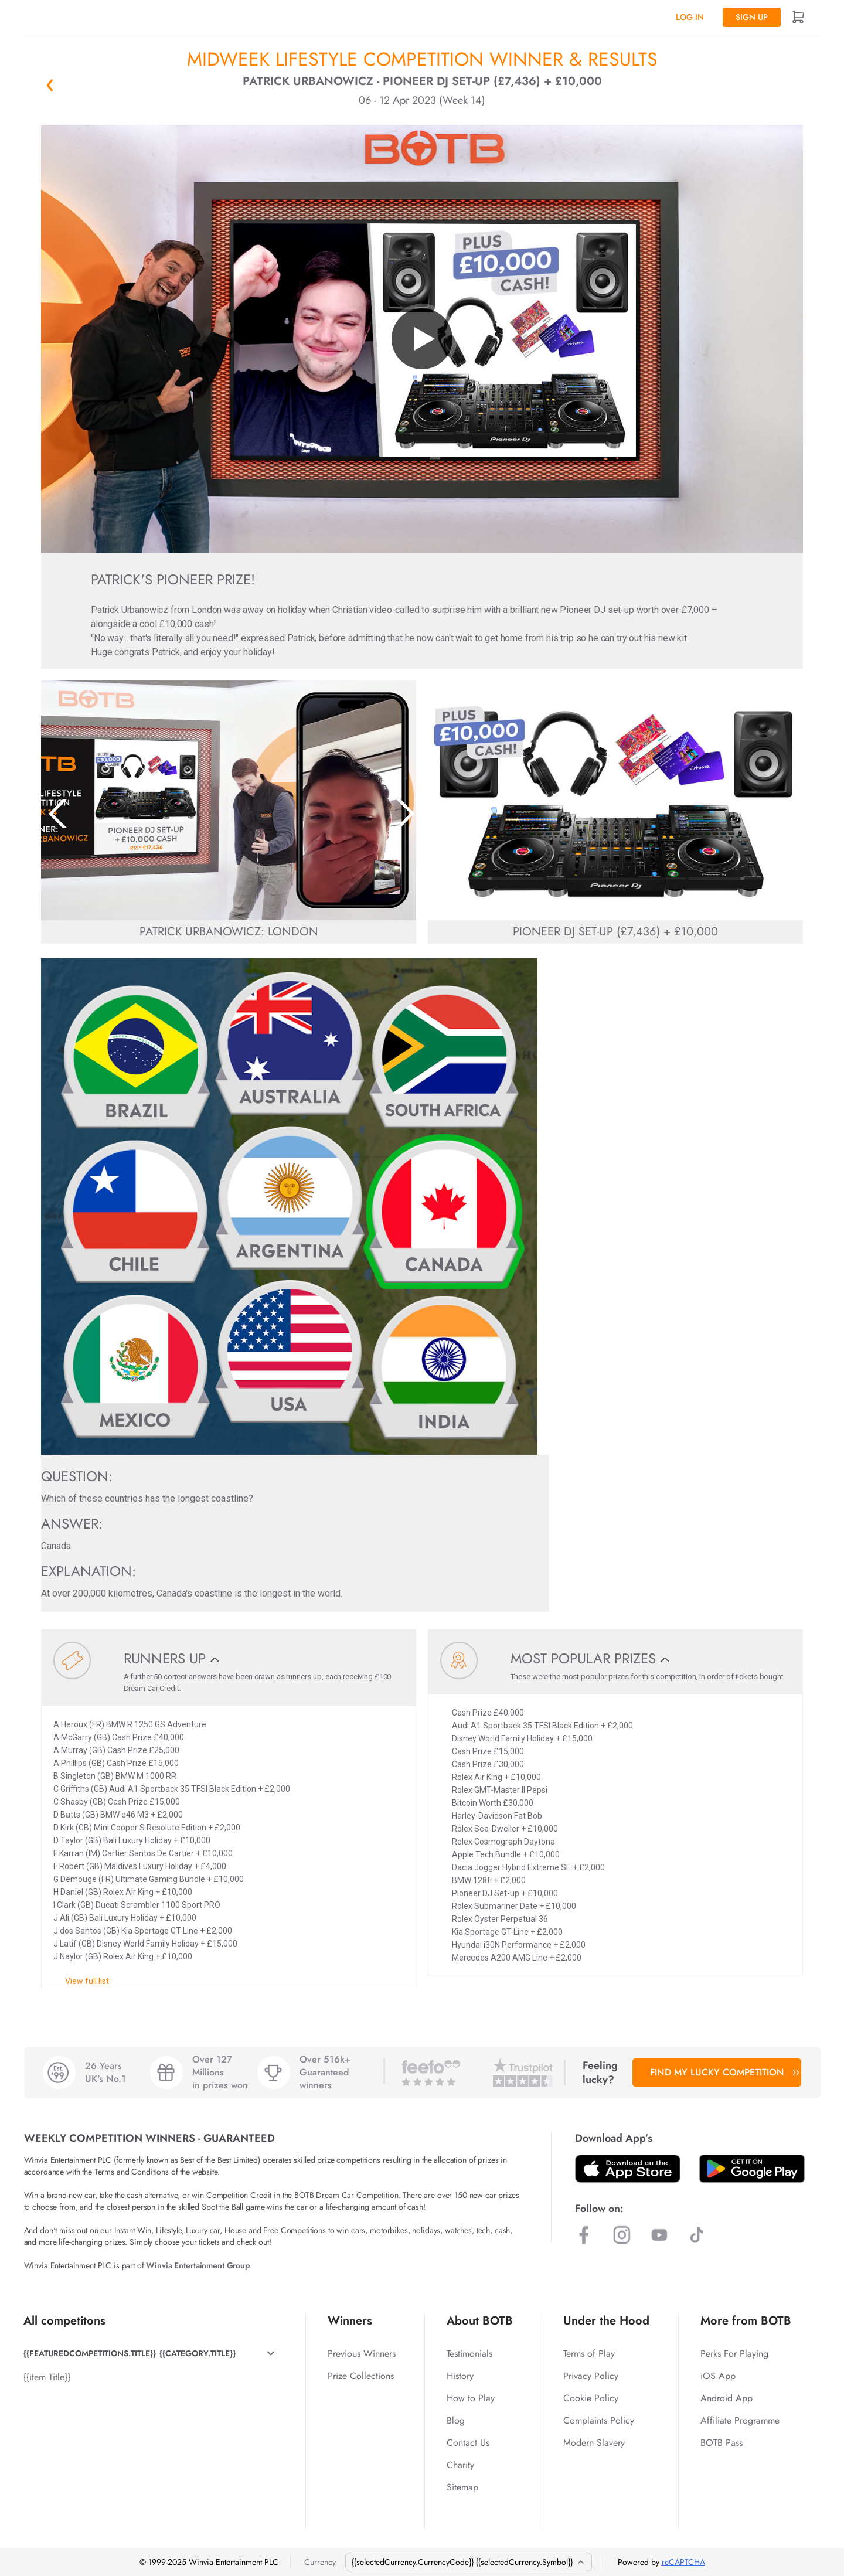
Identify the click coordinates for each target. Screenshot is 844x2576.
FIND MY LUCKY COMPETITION (723, 2072)
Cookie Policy (590, 2398)
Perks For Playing (734, 2353)
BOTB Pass (721, 2442)
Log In (690, 17)
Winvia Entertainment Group (197, 2265)
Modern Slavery (594, 2442)
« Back (50, 85)
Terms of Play (589, 2353)
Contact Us (468, 2442)
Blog (456, 2420)
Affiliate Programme (740, 2420)
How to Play (471, 2398)
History (460, 2376)
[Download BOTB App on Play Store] (752, 2169)
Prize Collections (361, 2376)
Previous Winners (362, 2353)
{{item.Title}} (46, 2377)
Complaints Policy (598, 2420)
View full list (87, 1981)
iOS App (718, 2376)
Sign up (752, 17)
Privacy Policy (590, 2376)
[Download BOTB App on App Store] (627, 2169)
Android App (726, 2398)
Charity (460, 2465)
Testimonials (469, 2353)
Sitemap (462, 2487)
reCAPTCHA (683, 2562)
